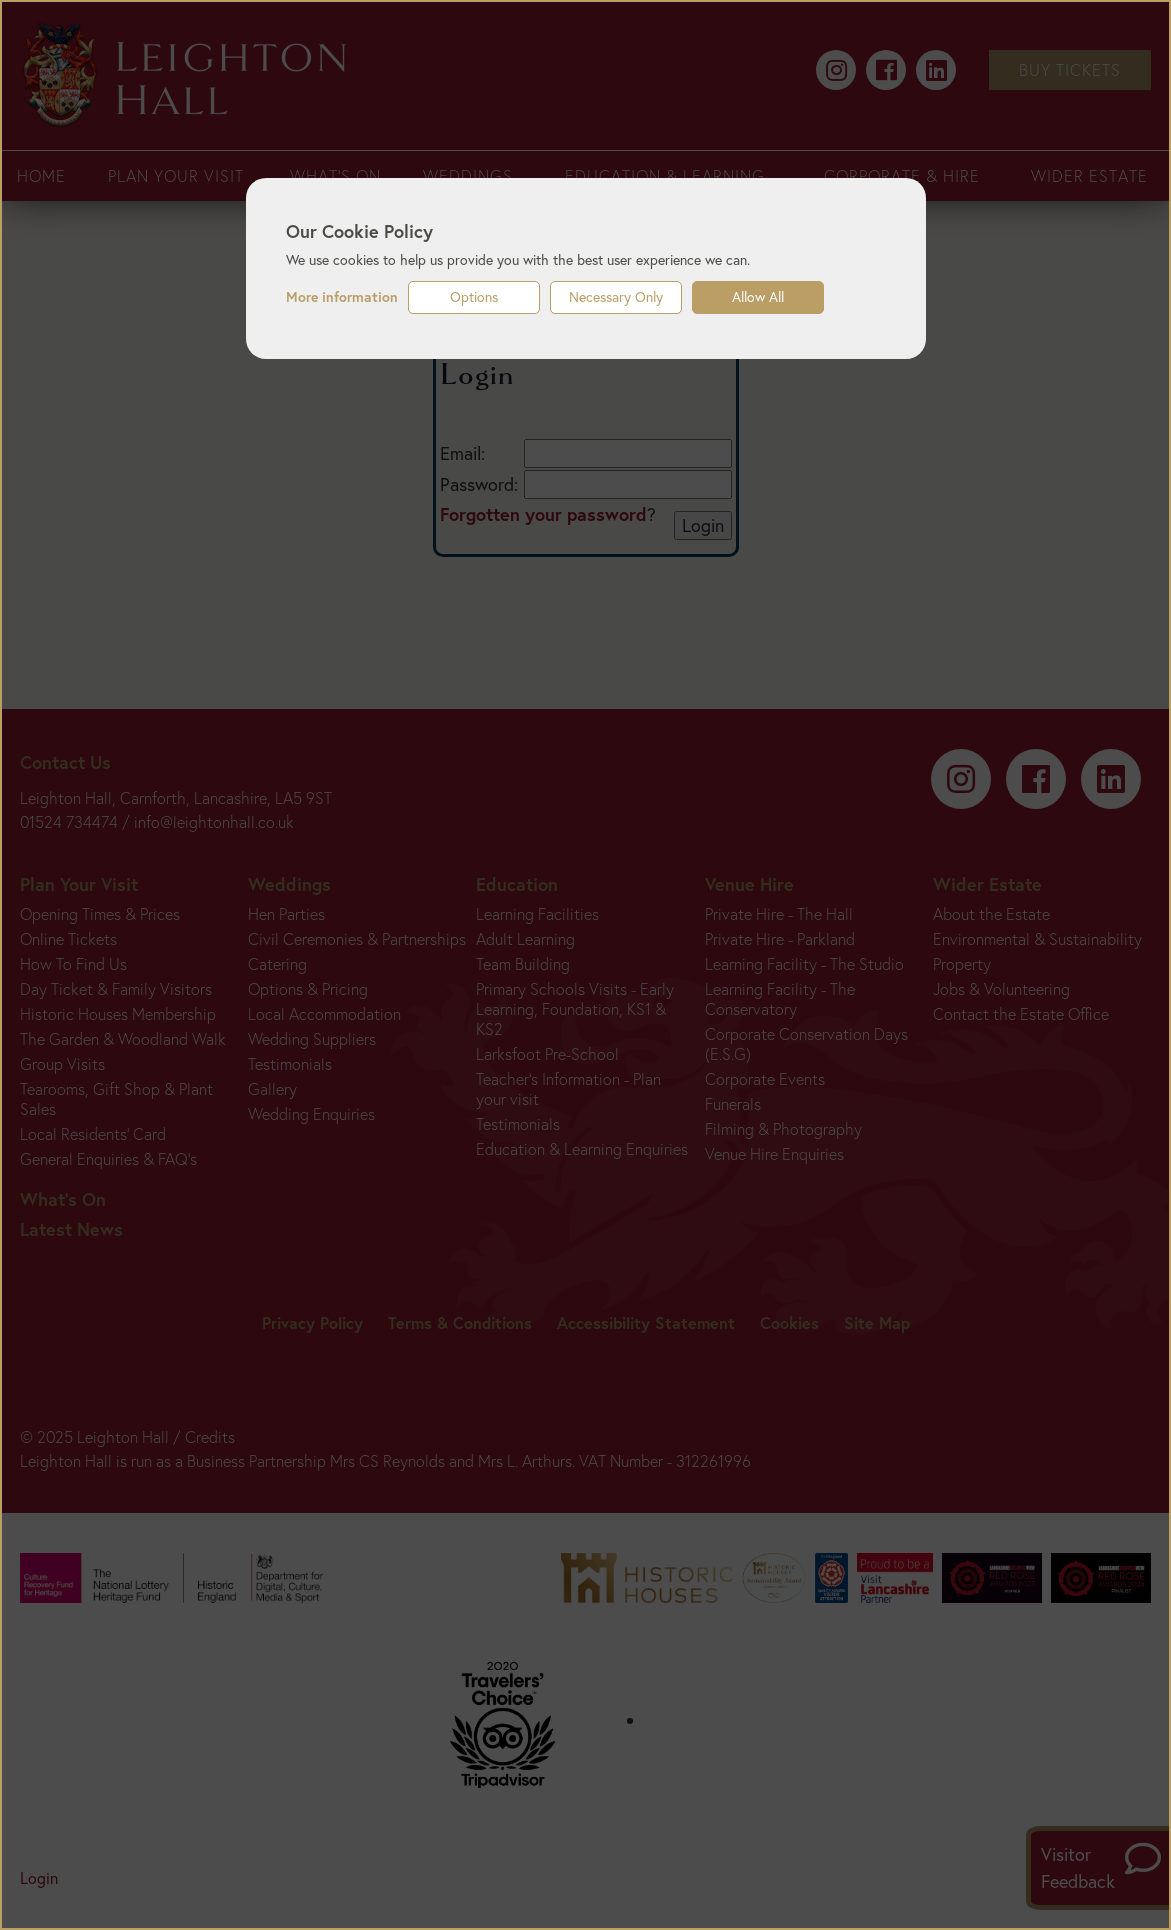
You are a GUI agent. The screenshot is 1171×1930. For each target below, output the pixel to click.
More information (342, 297)
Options (474, 297)
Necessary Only (616, 297)
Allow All (758, 297)
